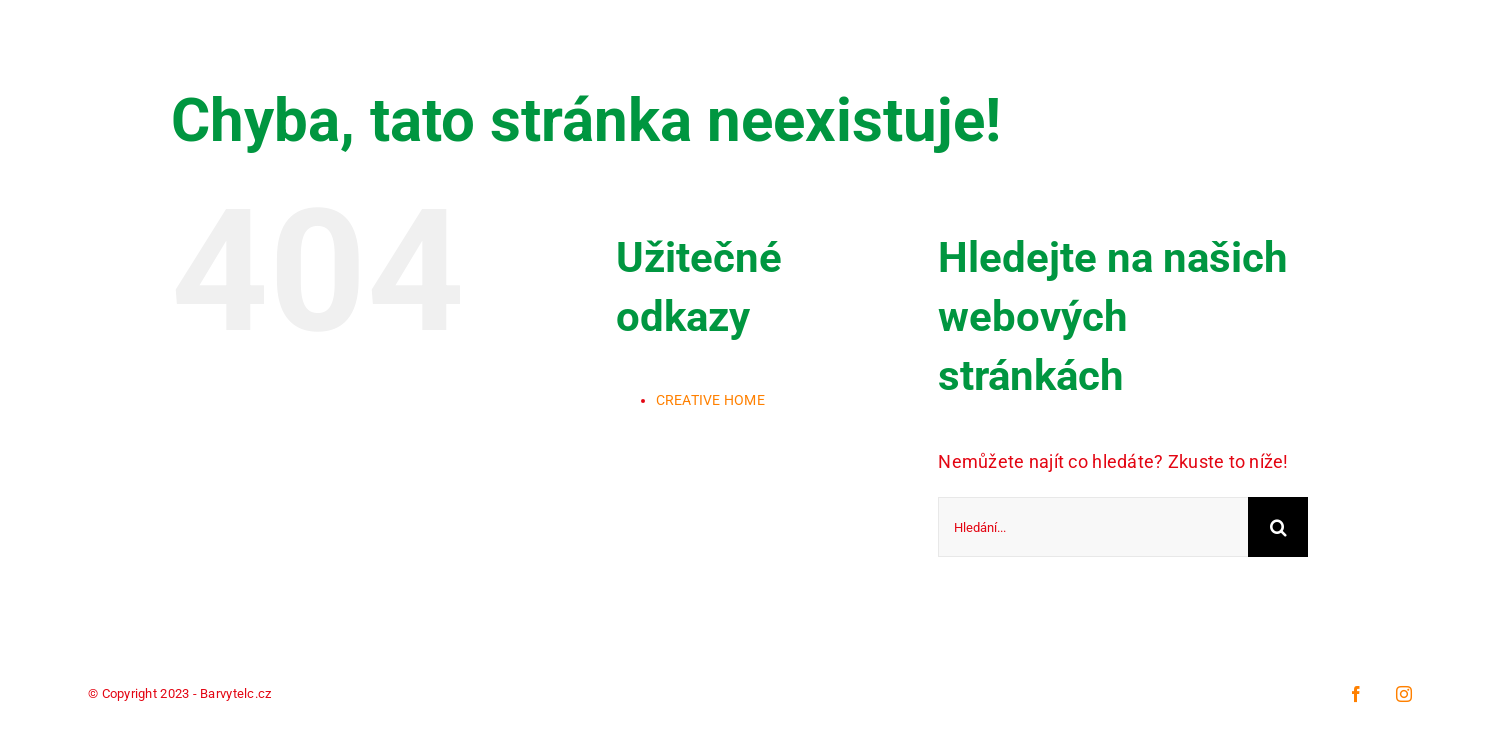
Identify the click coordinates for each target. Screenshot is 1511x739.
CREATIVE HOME (711, 400)
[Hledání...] (1093, 527)
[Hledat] (1278, 527)
